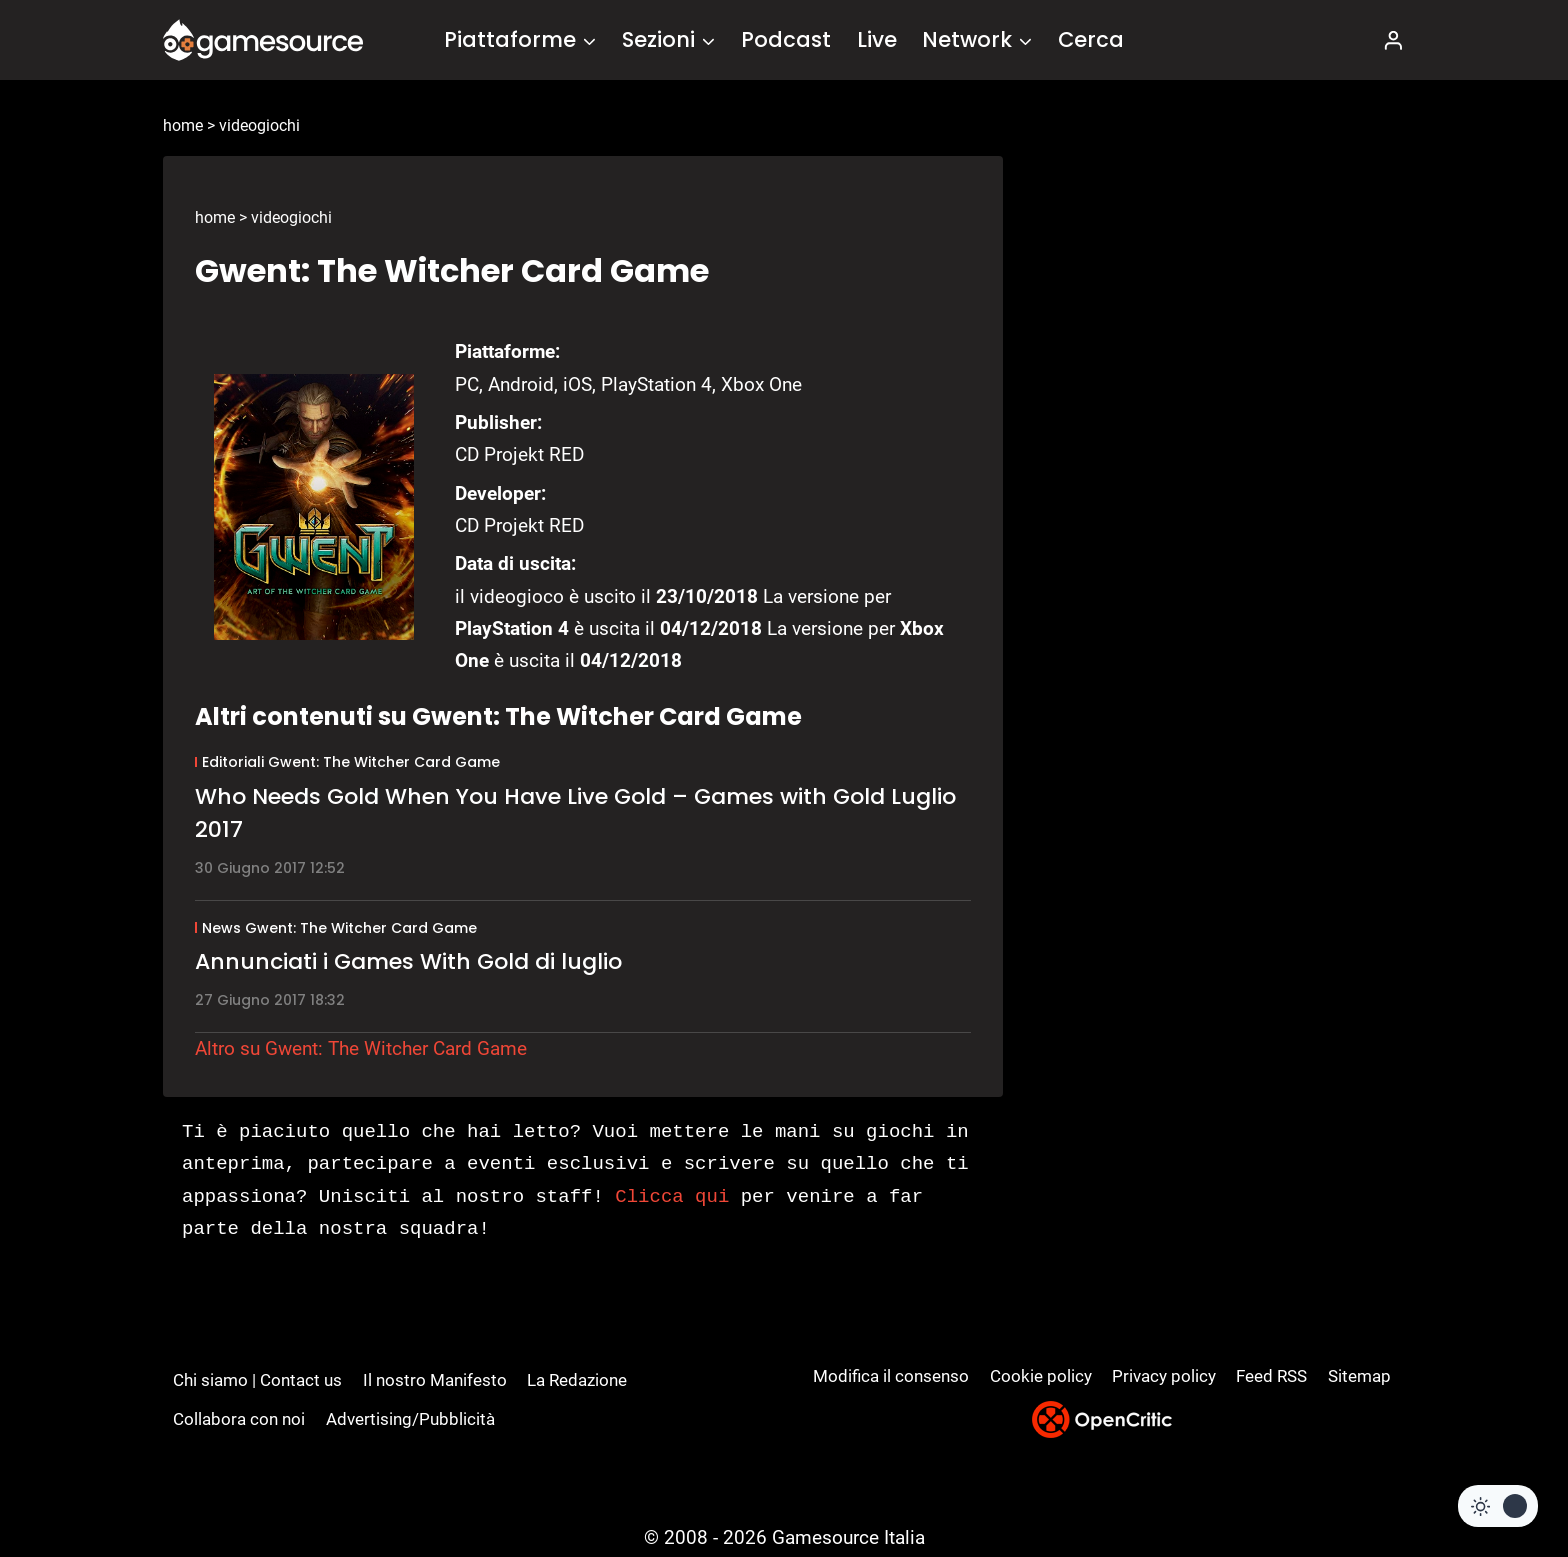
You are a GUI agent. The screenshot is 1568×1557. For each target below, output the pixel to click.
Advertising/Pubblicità (410, 1419)
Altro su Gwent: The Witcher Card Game (361, 1048)
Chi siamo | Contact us (257, 1380)
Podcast (786, 39)
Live (877, 39)
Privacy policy (1164, 1376)
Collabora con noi (239, 1419)
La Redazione (577, 1380)
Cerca (1091, 39)
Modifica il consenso (891, 1376)
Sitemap (1359, 1376)
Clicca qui (672, 1197)
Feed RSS (1271, 1376)
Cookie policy (1041, 1376)
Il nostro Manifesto (435, 1380)
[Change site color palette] (1498, 1506)
